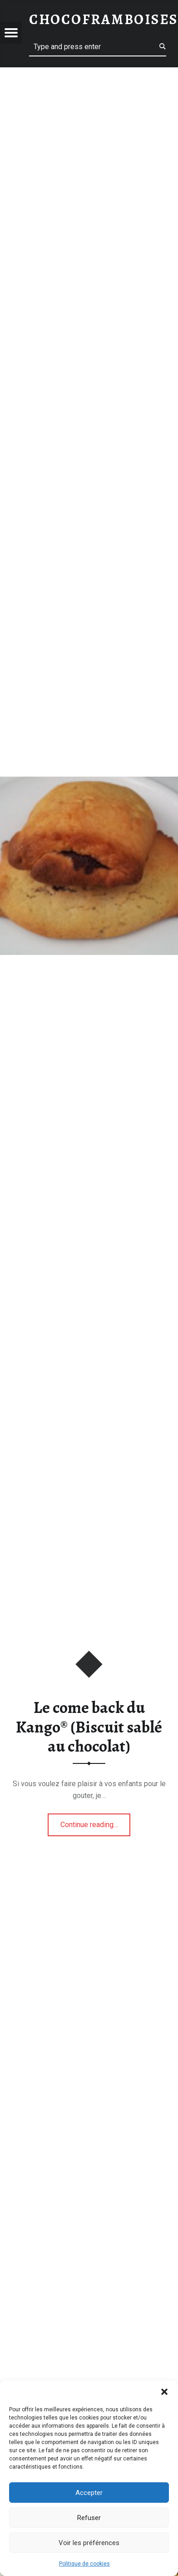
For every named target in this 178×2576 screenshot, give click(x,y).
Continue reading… (95, 1821)
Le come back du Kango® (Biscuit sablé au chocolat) (89, 1727)
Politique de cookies (84, 2564)
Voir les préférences (89, 2543)
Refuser (89, 2518)
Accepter (89, 2493)
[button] (164, 2391)
